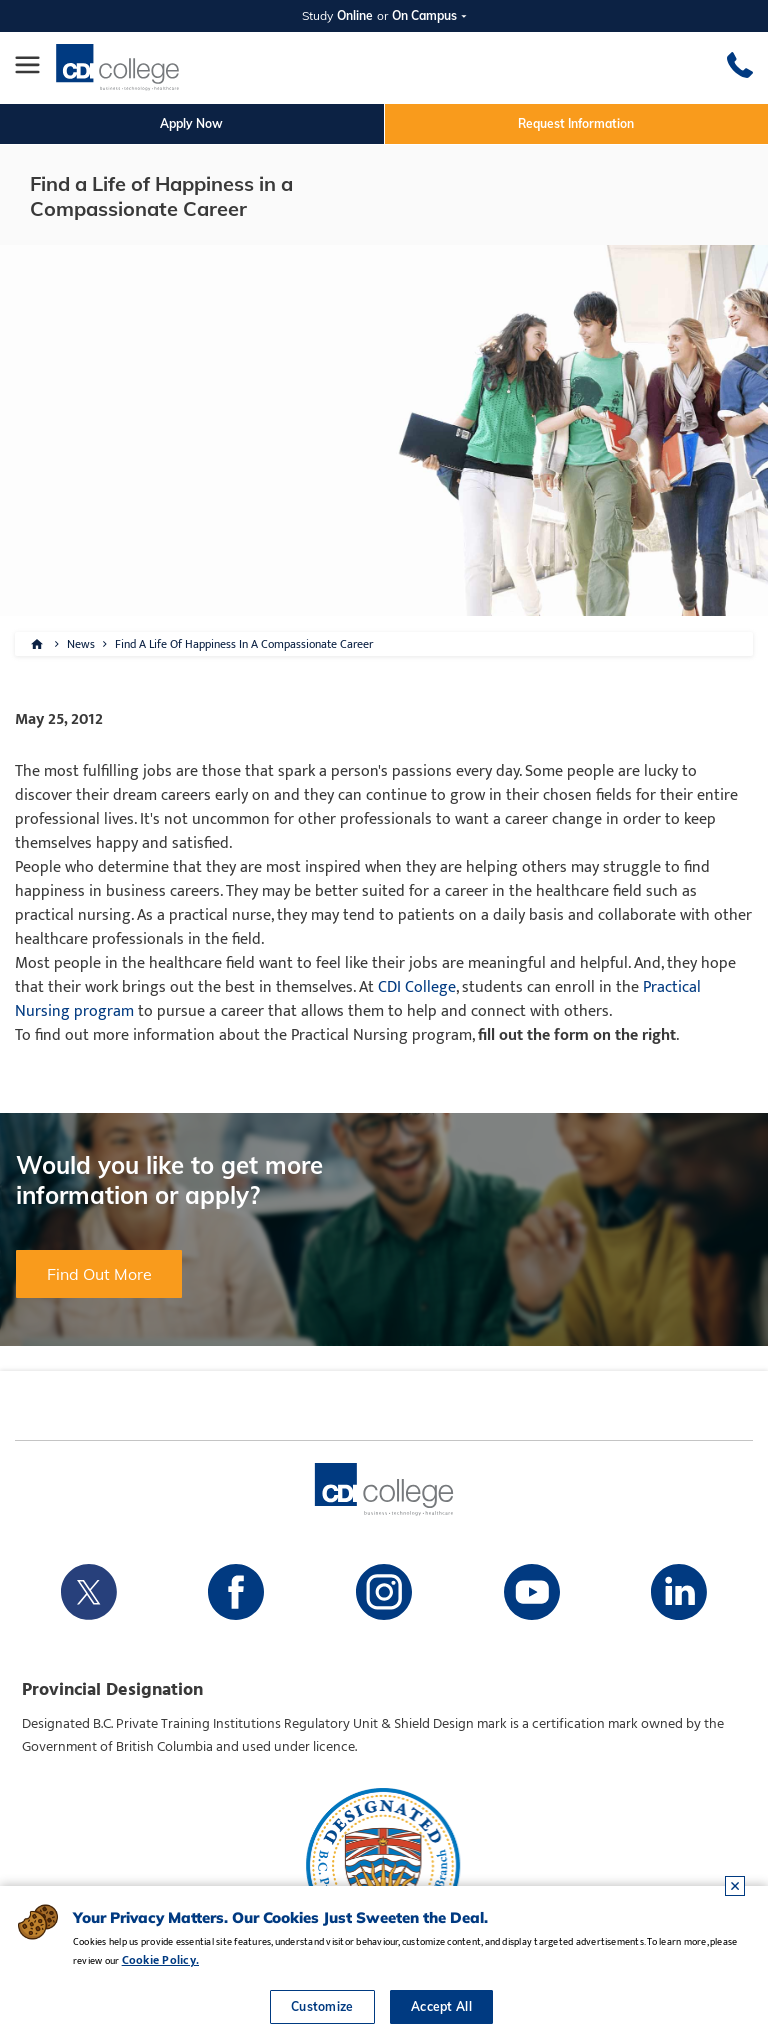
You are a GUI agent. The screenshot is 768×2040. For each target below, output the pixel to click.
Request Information (576, 123)
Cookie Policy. (160, 1960)
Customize (322, 2006)
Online (355, 15)
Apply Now (191, 123)
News (81, 644)
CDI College (417, 987)
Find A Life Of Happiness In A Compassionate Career (244, 644)
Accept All (441, 2006)
